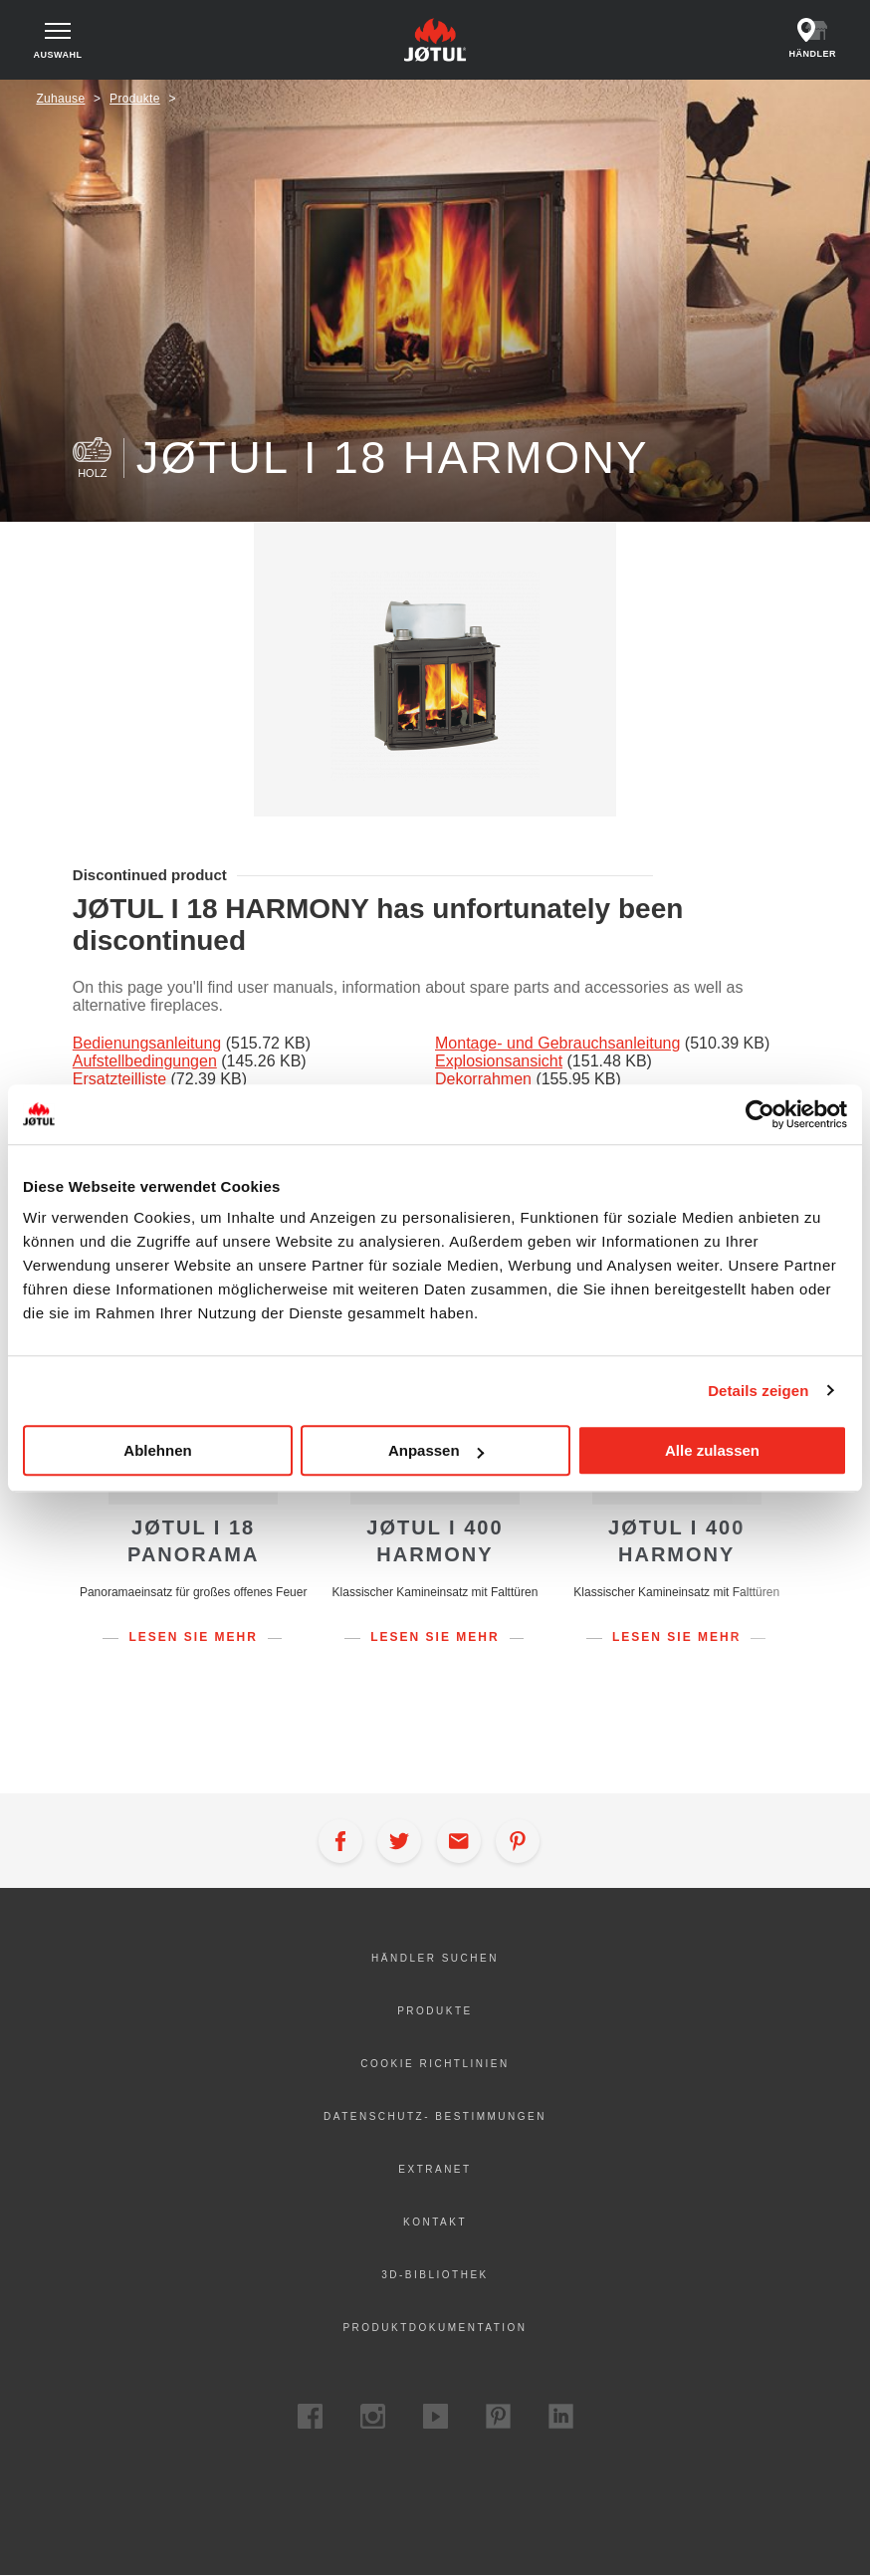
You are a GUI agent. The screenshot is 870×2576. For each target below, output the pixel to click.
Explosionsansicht (498, 1061)
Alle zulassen (712, 1450)
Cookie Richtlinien (434, 2063)
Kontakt (435, 2222)
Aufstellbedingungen (145, 1061)
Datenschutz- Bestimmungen (435, 2116)
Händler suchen (435, 1958)
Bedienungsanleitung (147, 1043)
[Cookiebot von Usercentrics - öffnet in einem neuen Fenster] (760, 1114)
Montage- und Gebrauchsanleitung (557, 1043)
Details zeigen (758, 1390)
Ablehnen (157, 1450)
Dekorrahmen (483, 1078)
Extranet (434, 2169)
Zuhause (60, 99)
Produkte (134, 99)
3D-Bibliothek (435, 2274)
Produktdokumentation (434, 2327)
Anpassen (436, 1450)
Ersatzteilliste (119, 1078)
